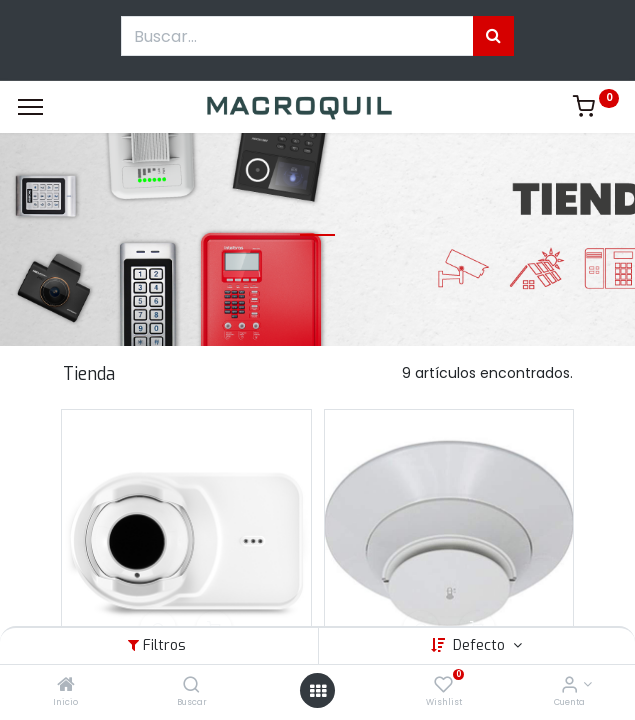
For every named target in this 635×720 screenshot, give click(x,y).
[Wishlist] (443, 686)
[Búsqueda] (493, 36)
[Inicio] (66, 686)
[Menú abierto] (318, 691)
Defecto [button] (481, 645)
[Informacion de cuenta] (569, 686)
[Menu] (30, 107)
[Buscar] (191, 686)
